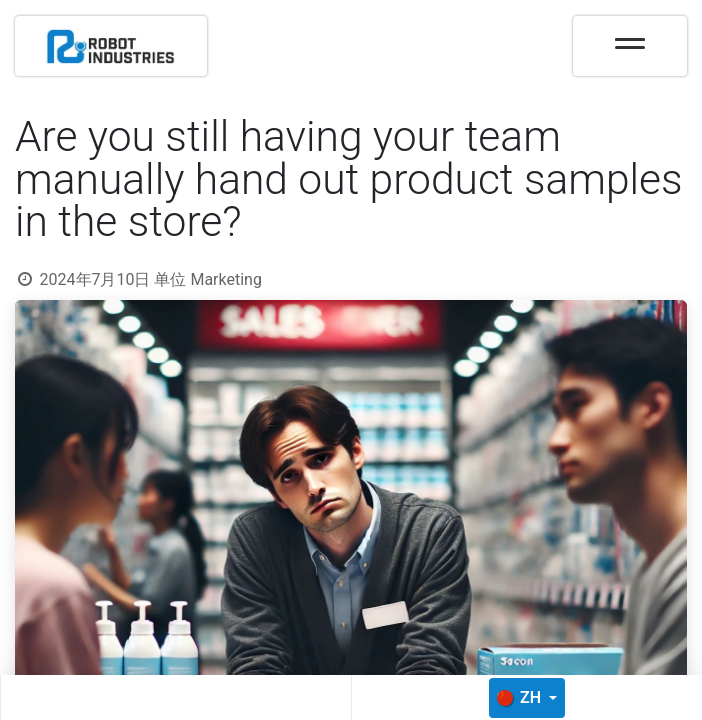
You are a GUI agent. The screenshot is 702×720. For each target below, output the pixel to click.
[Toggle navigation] (630, 37)
